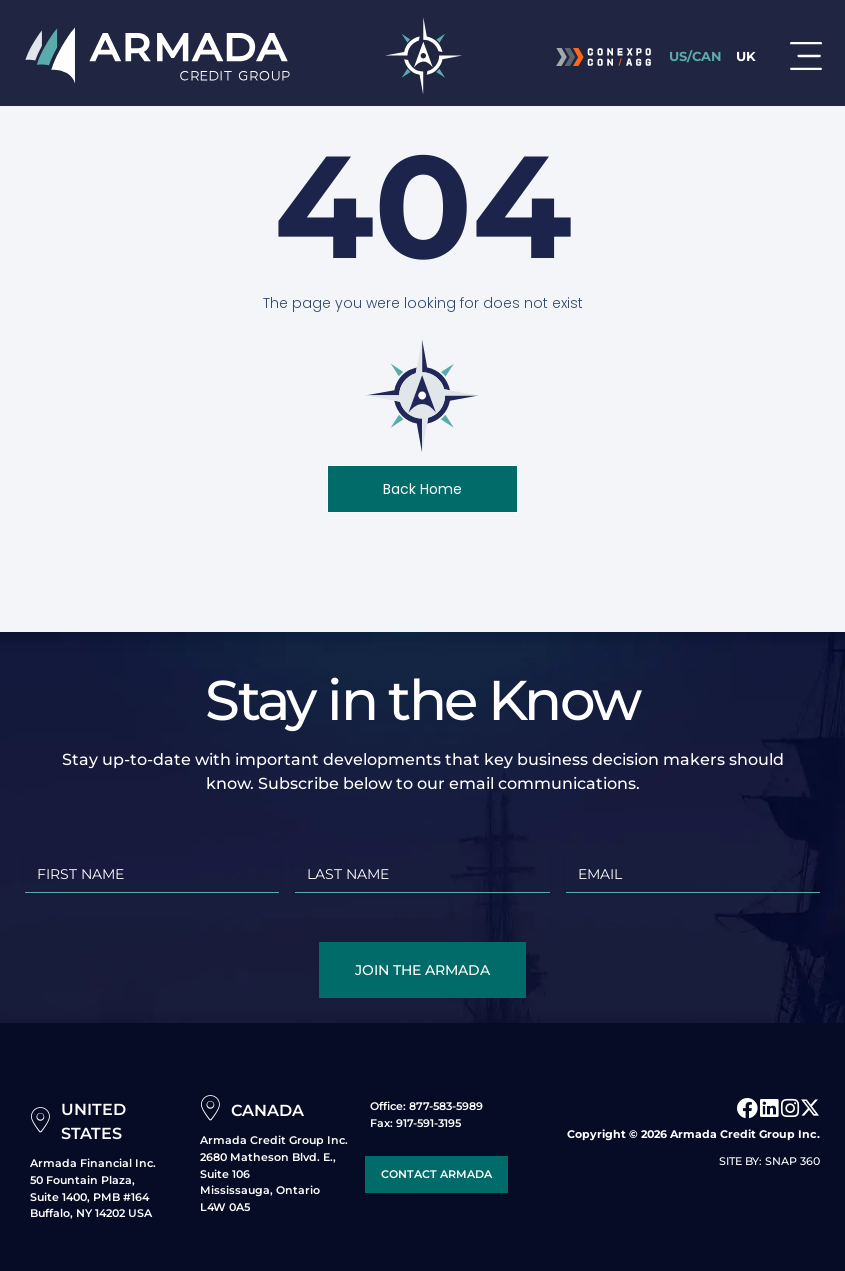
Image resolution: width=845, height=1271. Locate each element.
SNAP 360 (792, 1161)
